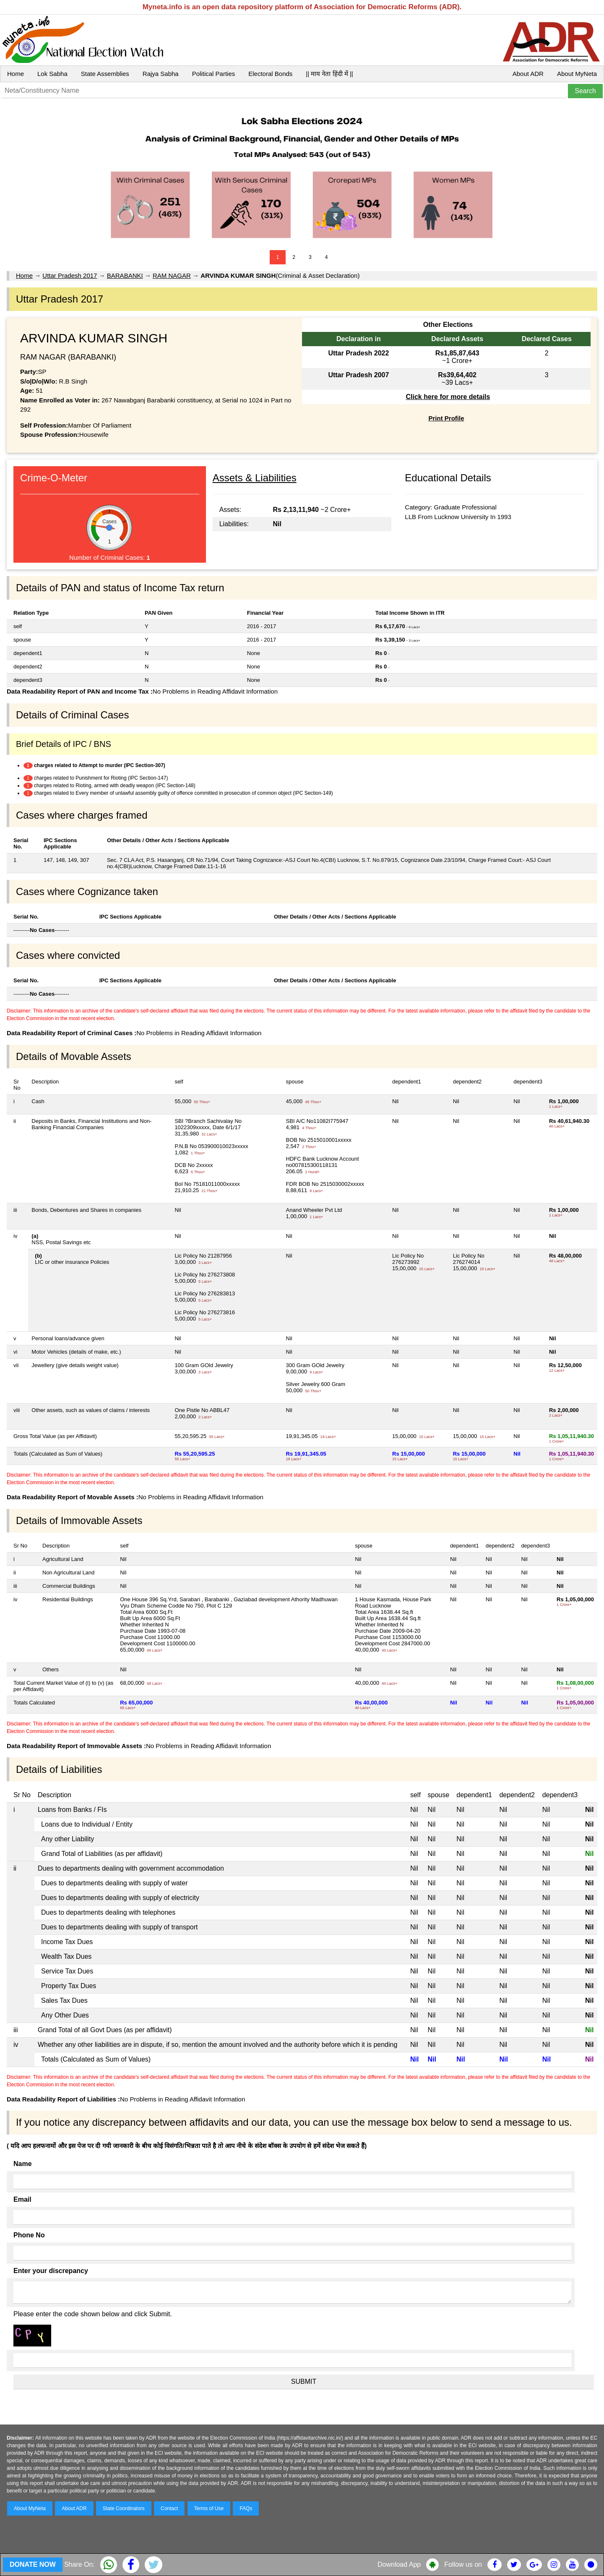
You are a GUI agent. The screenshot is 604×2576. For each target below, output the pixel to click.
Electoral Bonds (270, 73)
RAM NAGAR (172, 275)
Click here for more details (448, 396)
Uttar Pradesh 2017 (69, 275)
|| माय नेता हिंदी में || (329, 73)
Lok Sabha (52, 73)
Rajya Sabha (161, 73)
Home (15, 73)
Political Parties (213, 73)
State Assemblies (105, 73)
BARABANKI (125, 275)
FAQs (246, 2508)
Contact (169, 2508)
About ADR (528, 73)
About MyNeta (577, 73)
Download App (399, 2564)
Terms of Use (209, 2508)
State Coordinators (124, 2508)
